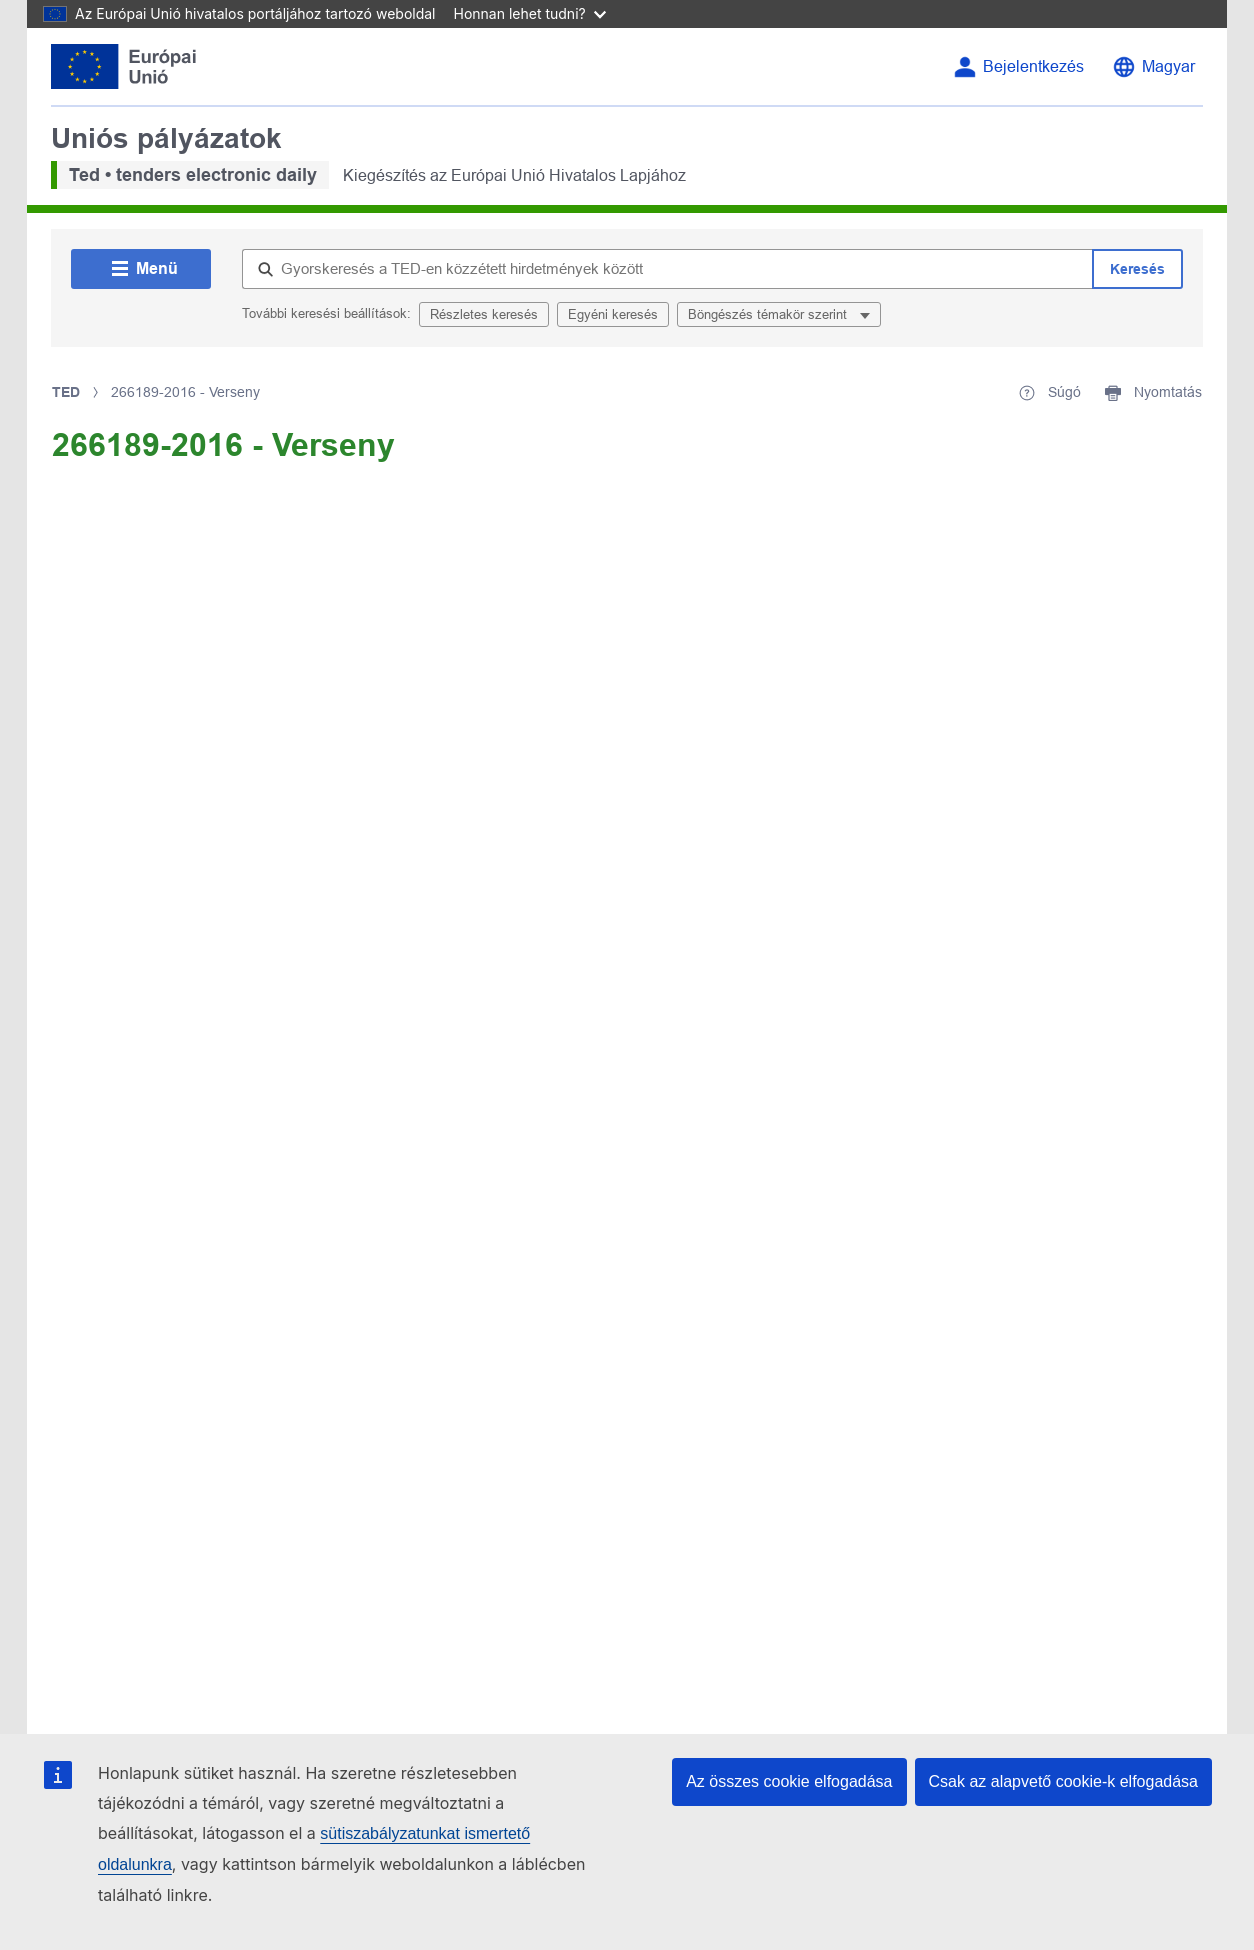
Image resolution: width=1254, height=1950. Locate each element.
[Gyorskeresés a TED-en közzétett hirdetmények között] (667, 269)
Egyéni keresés (613, 314)
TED (66, 392)
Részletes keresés (484, 314)
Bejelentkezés (1033, 66)
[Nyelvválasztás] (1153, 67)
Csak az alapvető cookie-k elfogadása (1064, 1781)
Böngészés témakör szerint (769, 314)
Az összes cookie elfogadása (789, 1781)
